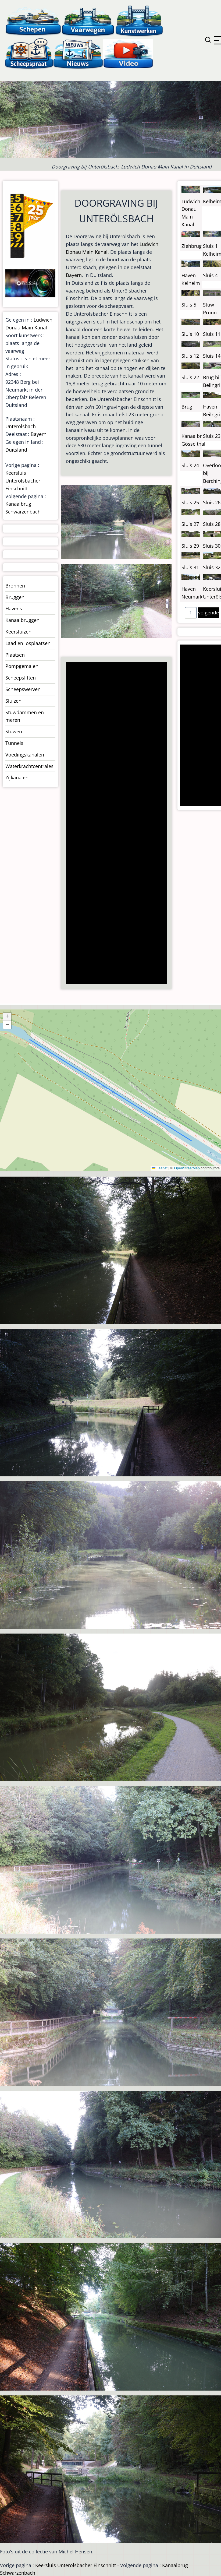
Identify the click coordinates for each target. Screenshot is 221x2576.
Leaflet (159, 1168)
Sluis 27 (190, 524)
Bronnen (15, 585)
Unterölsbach (20, 426)
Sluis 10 (190, 334)
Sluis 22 (190, 377)
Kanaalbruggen (22, 620)
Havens (13, 608)
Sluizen (13, 701)
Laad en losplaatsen (28, 643)
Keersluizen (18, 631)
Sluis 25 (190, 502)
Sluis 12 (190, 356)
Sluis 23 (211, 436)
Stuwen (13, 731)
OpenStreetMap (186, 1168)
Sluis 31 (190, 567)
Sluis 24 (190, 465)
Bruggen (14, 597)
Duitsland (16, 449)
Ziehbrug (191, 246)
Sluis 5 (188, 304)
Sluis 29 (190, 546)
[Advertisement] (114, 824)
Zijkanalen (16, 777)
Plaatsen (15, 655)
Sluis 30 (211, 546)
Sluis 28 (211, 524)
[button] (7, 1017)
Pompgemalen (21, 666)
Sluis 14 (211, 356)
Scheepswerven (23, 689)
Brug (186, 406)
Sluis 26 (211, 502)
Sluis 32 (211, 567)
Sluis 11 (211, 334)
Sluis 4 (210, 275)
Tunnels (14, 743)
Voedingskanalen (24, 754)
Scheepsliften (20, 677)
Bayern (74, 275)
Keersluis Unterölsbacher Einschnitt (22, 481)
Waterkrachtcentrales (29, 766)
